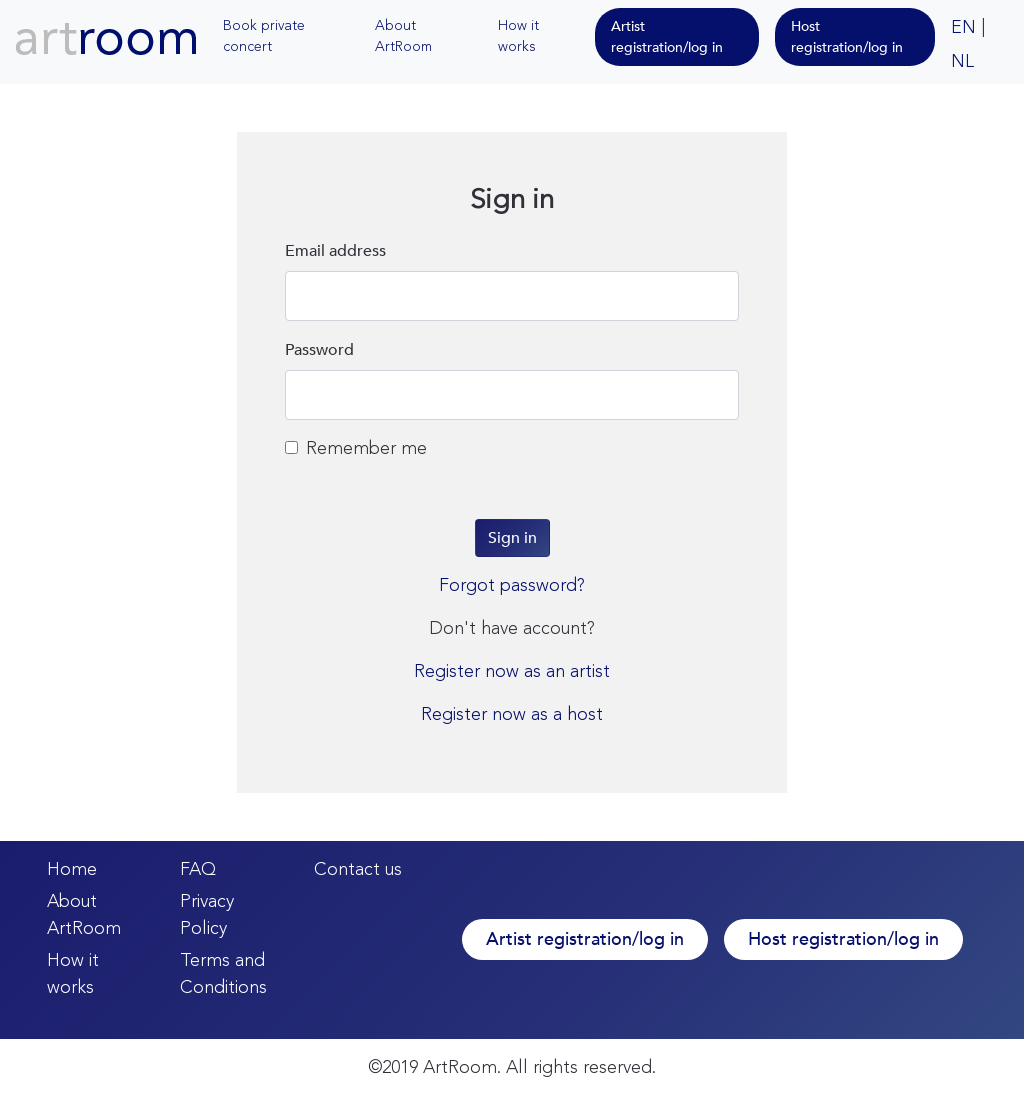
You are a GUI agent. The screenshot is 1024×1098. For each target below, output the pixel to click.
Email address (335, 251)
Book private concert (264, 36)
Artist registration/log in (667, 37)
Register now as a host (512, 715)
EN (963, 28)
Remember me (356, 449)
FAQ (198, 870)
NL (962, 62)
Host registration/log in (847, 37)
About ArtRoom (403, 36)
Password (319, 350)
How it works (518, 36)
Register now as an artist (512, 672)
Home (72, 870)
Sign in (512, 538)
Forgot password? (512, 586)
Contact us (358, 870)
